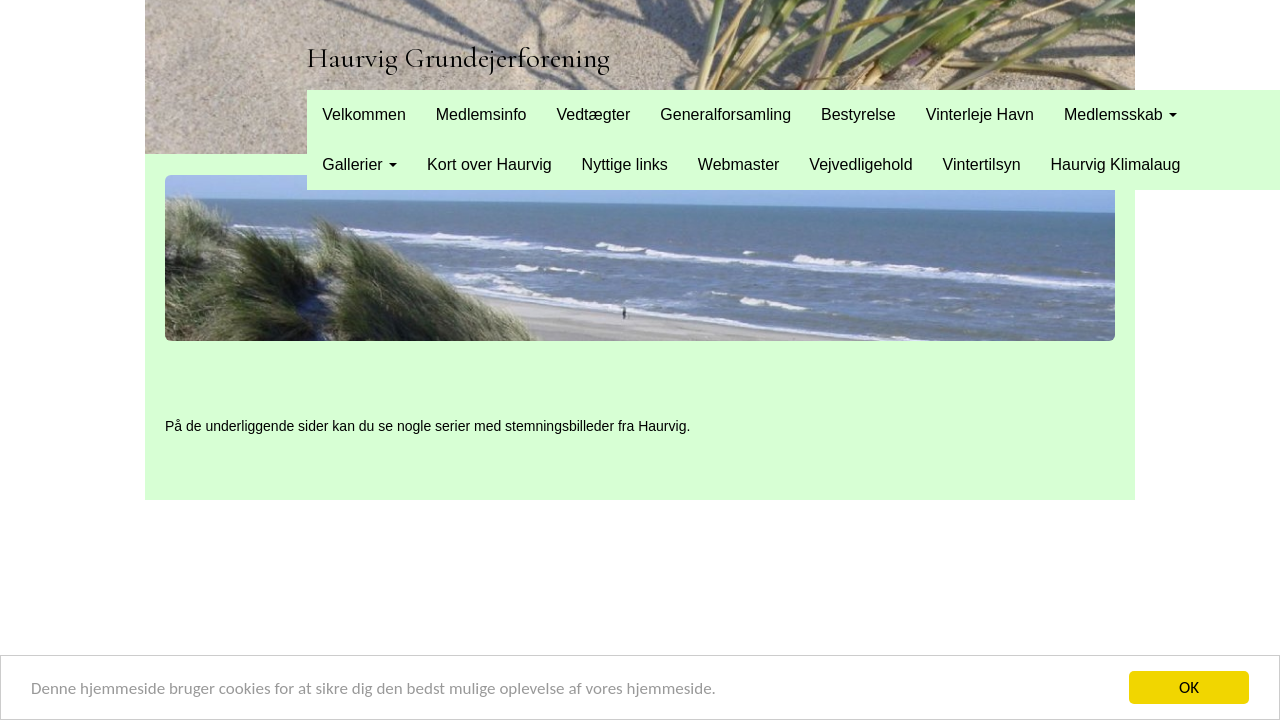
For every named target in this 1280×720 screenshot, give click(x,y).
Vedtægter (593, 114)
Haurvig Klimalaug (1116, 164)
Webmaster (739, 164)
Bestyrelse (858, 114)
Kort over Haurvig (489, 164)
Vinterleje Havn (980, 114)
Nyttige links (625, 164)
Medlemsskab (1120, 114)
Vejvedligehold (860, 164)
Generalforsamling (725, 114)
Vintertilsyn (982, 164)
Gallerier (359, 164)
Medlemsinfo (481, 114)
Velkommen (364, 114)
